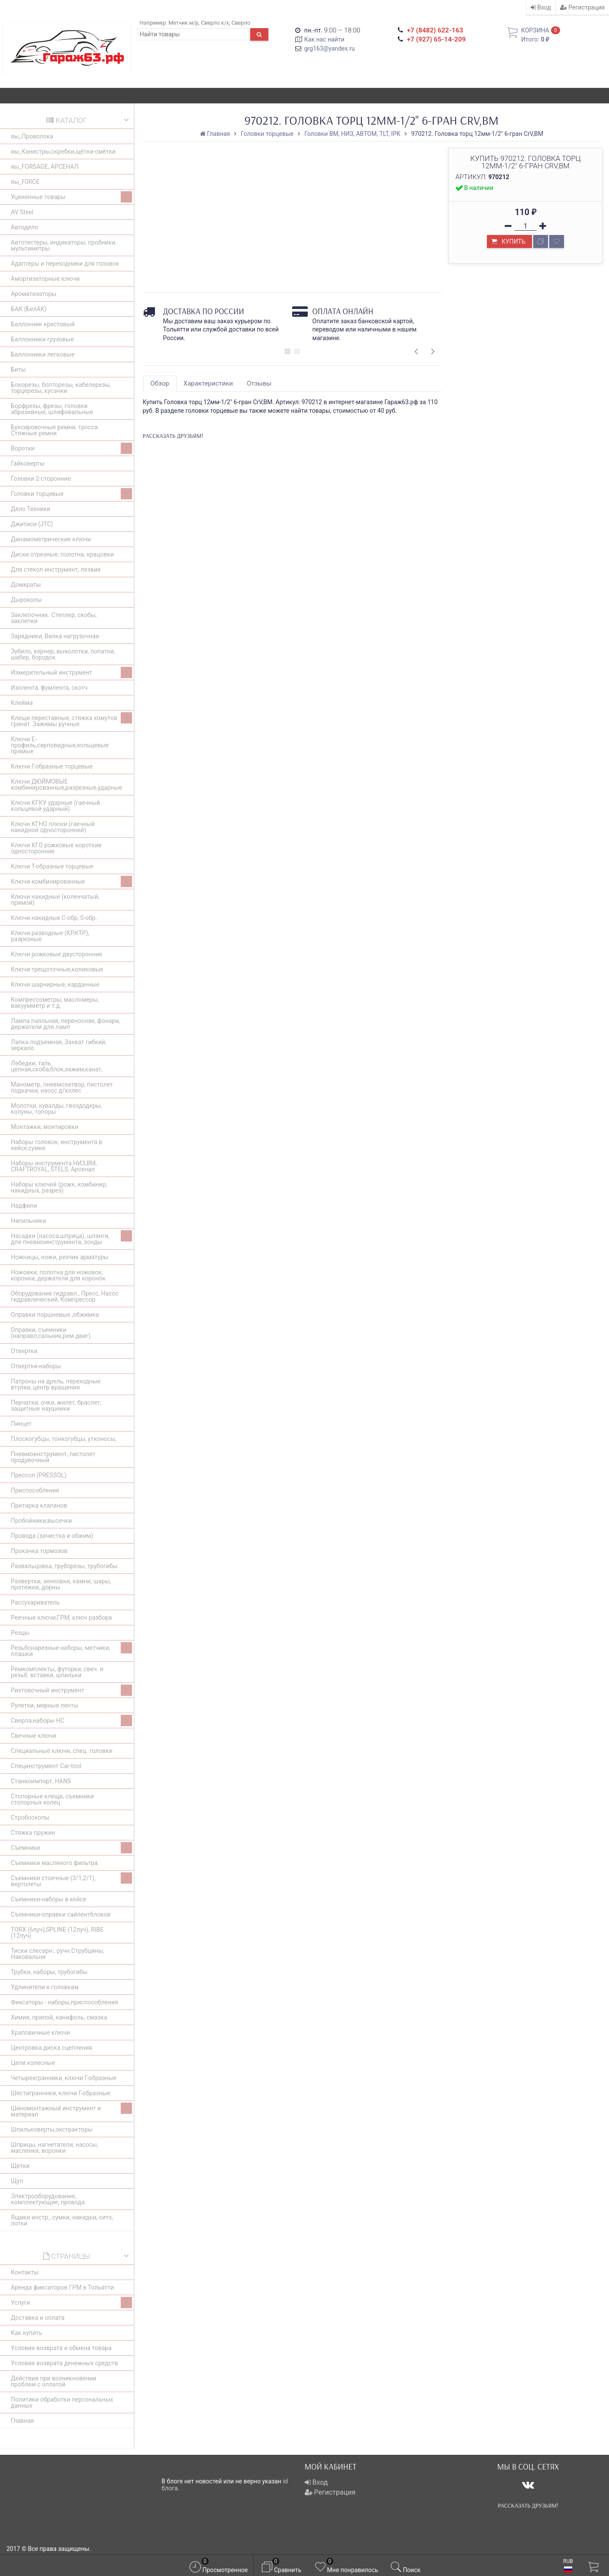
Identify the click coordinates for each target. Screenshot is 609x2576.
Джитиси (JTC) (32, 524)
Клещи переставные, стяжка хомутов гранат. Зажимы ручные (71, 719)
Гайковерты (28, 463)
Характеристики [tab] (208, 383)
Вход (541, 7)
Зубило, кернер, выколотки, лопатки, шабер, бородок (63, 654)
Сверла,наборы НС (71, 1720)
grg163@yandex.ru (329, 48)
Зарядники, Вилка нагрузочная (55, 636)
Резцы (20, 1632)
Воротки (71, 448)
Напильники (28, 1220)
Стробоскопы (30, 1817)
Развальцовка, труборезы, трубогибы (64, 1566)
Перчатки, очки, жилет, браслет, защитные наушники (56, 1405)
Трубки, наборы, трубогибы (49, 1971)
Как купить (26, 2332)
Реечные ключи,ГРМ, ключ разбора (61, 1617)
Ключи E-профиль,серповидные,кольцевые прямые (60, 745)
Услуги (71, 2302)
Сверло (241, 22)
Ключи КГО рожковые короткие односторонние (56, 848)
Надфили (24, 1205)
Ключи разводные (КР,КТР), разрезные (50, 935)
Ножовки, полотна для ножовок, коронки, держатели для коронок (58, 1275)
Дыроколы (26, 599)
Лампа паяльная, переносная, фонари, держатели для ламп (65, 1023)
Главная (22, 2420)
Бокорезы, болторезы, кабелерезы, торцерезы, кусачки (61, 387)
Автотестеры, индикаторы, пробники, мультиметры (63, 245)
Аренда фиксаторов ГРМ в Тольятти (62, 2287)
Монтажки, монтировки (44, 1126)
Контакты (25, 2272)
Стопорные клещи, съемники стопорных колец (52, 1799)
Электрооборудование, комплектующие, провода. (48, 2199)
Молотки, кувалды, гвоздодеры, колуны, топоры (56, 1108)
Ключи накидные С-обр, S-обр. (54, 917)
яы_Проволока (32, 136)
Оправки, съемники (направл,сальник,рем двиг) (50, 1332)
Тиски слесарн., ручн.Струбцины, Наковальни (57, 1953)
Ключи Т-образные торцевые (52, 866)
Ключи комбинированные (71, 881)
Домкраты (26, 584)
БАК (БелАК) (29, 309)
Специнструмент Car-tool (46, 1765)
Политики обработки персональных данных (62, 2402)
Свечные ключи (33, 1735)
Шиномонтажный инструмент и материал (71, 2110)
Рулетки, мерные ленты (44, 1705)
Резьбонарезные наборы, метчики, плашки (71, 1649)
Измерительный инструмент (71, 672)
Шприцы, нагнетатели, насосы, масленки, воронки (54, 2147)
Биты (18, 369)
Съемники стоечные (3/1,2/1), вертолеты (71, 1880)
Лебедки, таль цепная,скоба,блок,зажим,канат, (57, 1066)
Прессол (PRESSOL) (38, 1475)
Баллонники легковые (42, 354)
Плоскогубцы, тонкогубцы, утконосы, (63, 1438)
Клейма (22, 702)
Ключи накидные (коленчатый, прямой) (55, 899)
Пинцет (21, 1423)
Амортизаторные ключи (45, 278)
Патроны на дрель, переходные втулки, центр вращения (55, 1384)
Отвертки (24, 1350)
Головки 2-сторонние (41, 478)
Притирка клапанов (39, 1505)
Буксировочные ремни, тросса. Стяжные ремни (55, 430)
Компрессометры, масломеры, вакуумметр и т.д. (55, 1002)
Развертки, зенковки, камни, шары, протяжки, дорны (61, 1584)
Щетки (20, 2165)
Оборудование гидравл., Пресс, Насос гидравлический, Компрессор (65, 1296)
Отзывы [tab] (259, 383)
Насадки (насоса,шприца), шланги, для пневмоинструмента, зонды (71, 1237)
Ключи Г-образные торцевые (52, 766)
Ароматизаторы (33, 293)
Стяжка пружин (33, 1832)
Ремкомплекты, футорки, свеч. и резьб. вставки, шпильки (57, 1672)
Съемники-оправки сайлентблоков (61, 1914)
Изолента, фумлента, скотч (49, 687)
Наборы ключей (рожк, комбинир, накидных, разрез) (59, 1187)
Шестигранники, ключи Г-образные (60, 2093)
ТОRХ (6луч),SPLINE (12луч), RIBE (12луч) (57, 1932)
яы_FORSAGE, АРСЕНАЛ (44, 166)
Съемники (71, 1847)
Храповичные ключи (40, 2032)
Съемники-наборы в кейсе (48, 1899)
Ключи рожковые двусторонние (56, 954)
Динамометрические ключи (51, 539)
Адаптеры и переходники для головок (65, 263)
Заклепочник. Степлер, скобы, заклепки (54, 617)
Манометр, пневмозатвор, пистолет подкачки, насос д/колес (62, 1087)
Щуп (17, 2180)
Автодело (24, 227)
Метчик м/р (183, 22)
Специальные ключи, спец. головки (62, 1750)
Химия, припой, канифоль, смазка (59, 2017)
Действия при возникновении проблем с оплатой (53, 2381)
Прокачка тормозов (39, 1550)
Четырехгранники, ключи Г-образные (63, 2077)
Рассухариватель (35, 1602)
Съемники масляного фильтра (54, 1862)
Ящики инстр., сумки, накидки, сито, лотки (62, 2220)
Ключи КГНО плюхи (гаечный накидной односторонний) (53, 826)
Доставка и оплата (37, 2317)
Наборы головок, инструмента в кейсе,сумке (56, 1144)
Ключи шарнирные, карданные (55, 984)
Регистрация (582, 7)
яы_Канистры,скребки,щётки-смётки (63, 151)
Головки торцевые (71, 493)
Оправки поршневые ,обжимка (55, 1314)
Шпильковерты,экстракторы (52, 2129)
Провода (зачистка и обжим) (52, 1535)
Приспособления (35, 1490)
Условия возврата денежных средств (64, 2363)
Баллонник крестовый (42, 324)
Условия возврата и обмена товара (61, 2347)
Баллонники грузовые (42, 339)
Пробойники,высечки (41, 1520)
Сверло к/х (215, 22)
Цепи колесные (33, 2062)
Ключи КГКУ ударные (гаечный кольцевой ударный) (55, 805)
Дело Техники (30, 508)
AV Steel (22, 212)
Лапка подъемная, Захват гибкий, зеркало (58, 1045)
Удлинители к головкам (45, 1987)
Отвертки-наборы (36, 1366)
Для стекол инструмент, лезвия (56, 569)
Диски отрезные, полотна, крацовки (62, 554)
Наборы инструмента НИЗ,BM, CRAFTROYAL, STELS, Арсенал (54, 1166)
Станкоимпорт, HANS (41, 1781)
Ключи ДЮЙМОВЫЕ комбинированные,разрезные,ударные (66, 784)
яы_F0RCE (25, 181)
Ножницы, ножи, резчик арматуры (60, 1257)
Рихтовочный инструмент (71, 1690)
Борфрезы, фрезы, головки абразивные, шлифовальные (52, 408)
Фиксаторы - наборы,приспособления (64, 2002)
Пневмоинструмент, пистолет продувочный (53, 1456)
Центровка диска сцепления (51, 2047)
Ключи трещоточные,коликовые (57, 969)
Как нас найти (324, 39)
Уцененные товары (71, 197)
